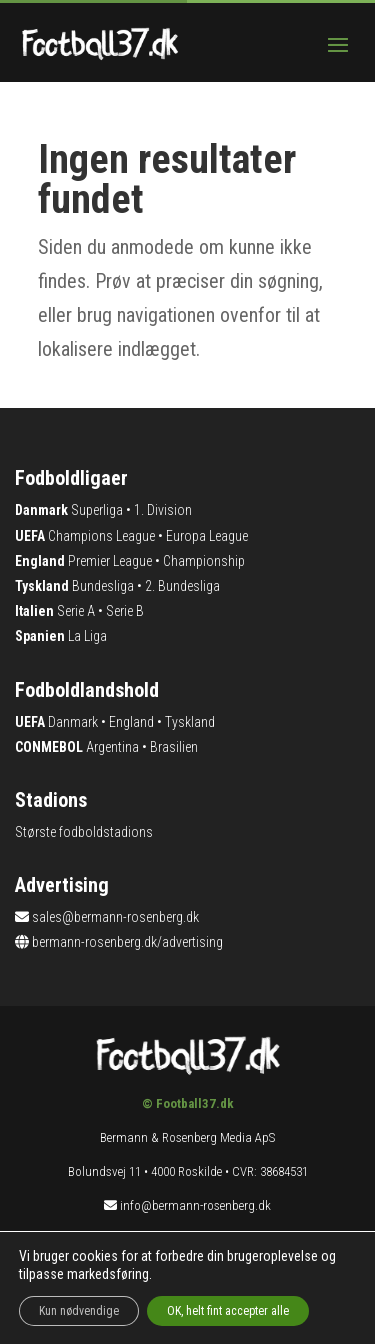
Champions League (101, 536)
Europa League (207, 536)
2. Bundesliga (182, 586)
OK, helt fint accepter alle (228, 1311)
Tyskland (190, 722)
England (131, 722)
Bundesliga (103, 586)
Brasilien (174, 747)
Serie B (125, 611)
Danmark (73, 722)
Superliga (97, 510)
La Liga (87, 636)
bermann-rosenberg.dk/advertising (127, 942)
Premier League (110, 561)
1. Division (163, 510)
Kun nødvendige (79, 1311)
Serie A (76, 611)
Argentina (112, 747)
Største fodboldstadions (84, 832)
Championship (204, 561)
